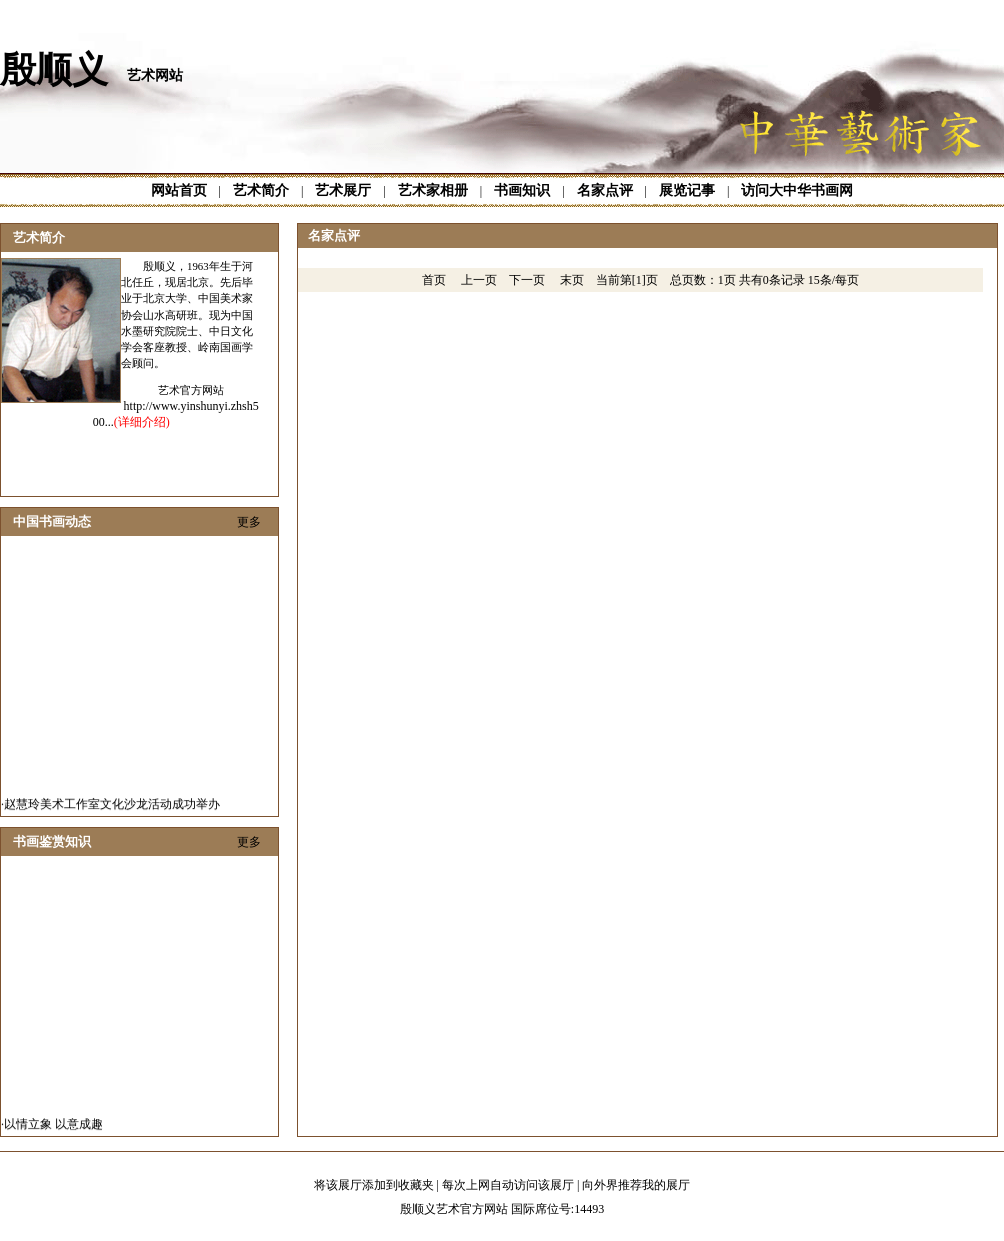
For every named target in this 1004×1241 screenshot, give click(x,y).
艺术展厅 (343, 190)
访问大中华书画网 (797, 190)
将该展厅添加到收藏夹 (374, 1185)
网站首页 (179, 190)
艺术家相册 (433, 190)
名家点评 (605, 190)
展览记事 (687, 190)
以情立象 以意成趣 (53, 1129)
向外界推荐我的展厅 (636, 1185)
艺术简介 (261, 190)
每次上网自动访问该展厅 (508, 1185)
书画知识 (522, 190)
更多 (249, 522)
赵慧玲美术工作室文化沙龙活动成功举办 (112, 809)
